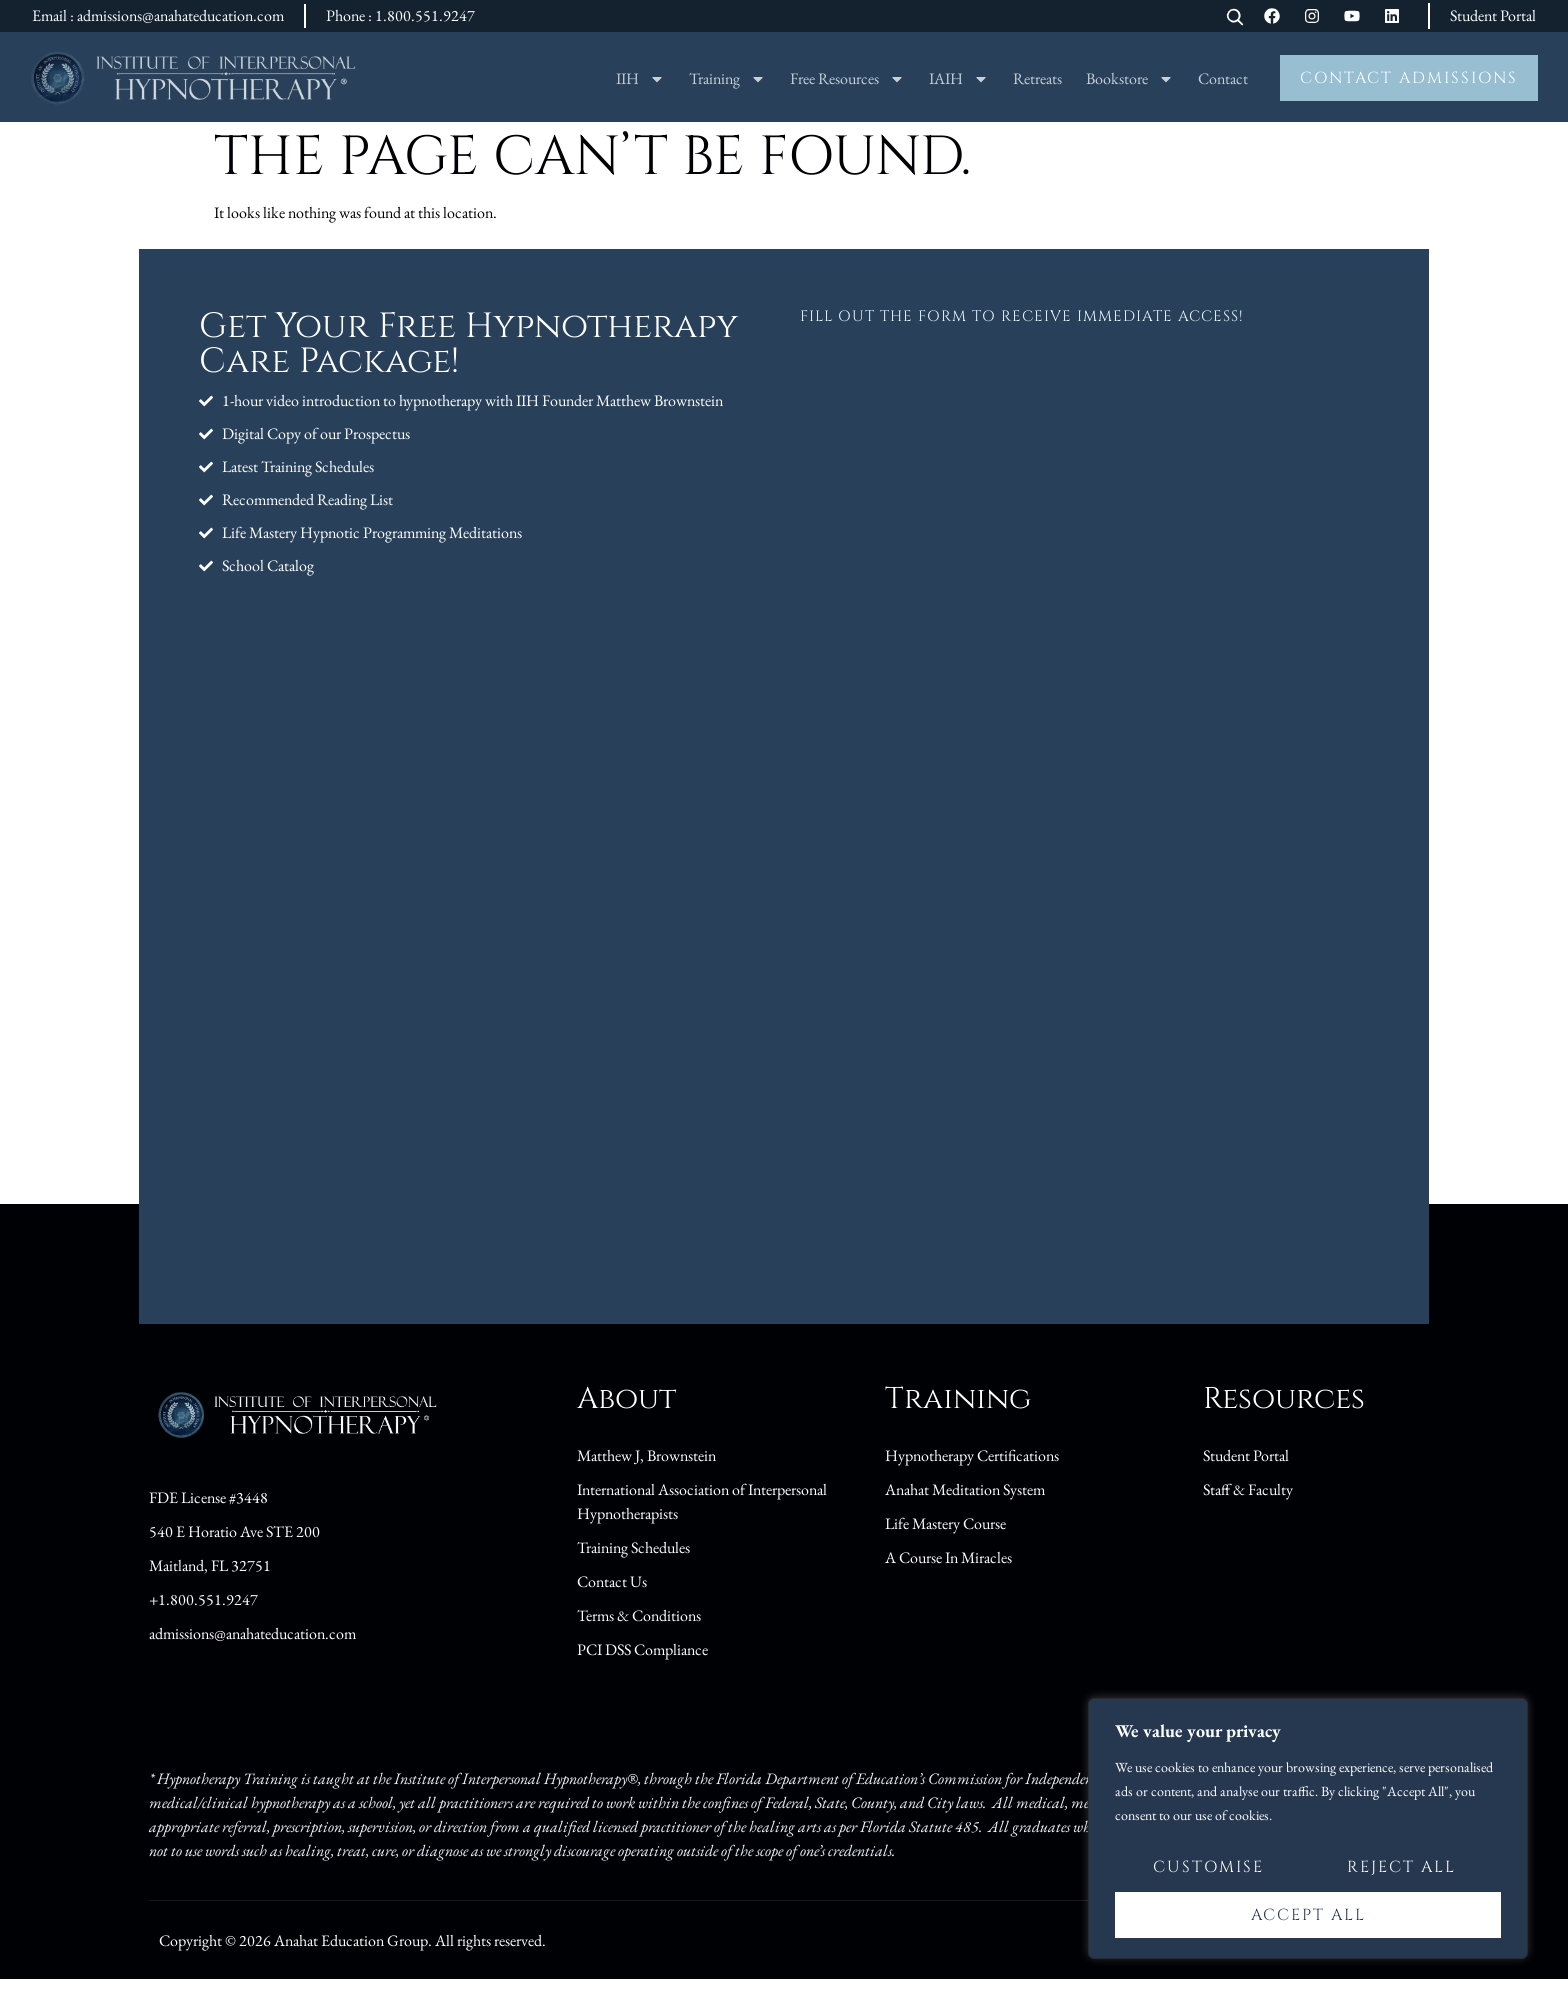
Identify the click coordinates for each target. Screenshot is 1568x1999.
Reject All (1401, 1869)
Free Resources (847, 79)
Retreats (1037, 78)
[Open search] (1235, 18)
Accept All (1308, 1915)
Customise (1208, 1869)
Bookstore (1130, 79)
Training (727, 79)
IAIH (959, 79)
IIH (640, 79)
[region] (1308, 1830)
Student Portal (1493, 15)
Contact (1223, 78)
